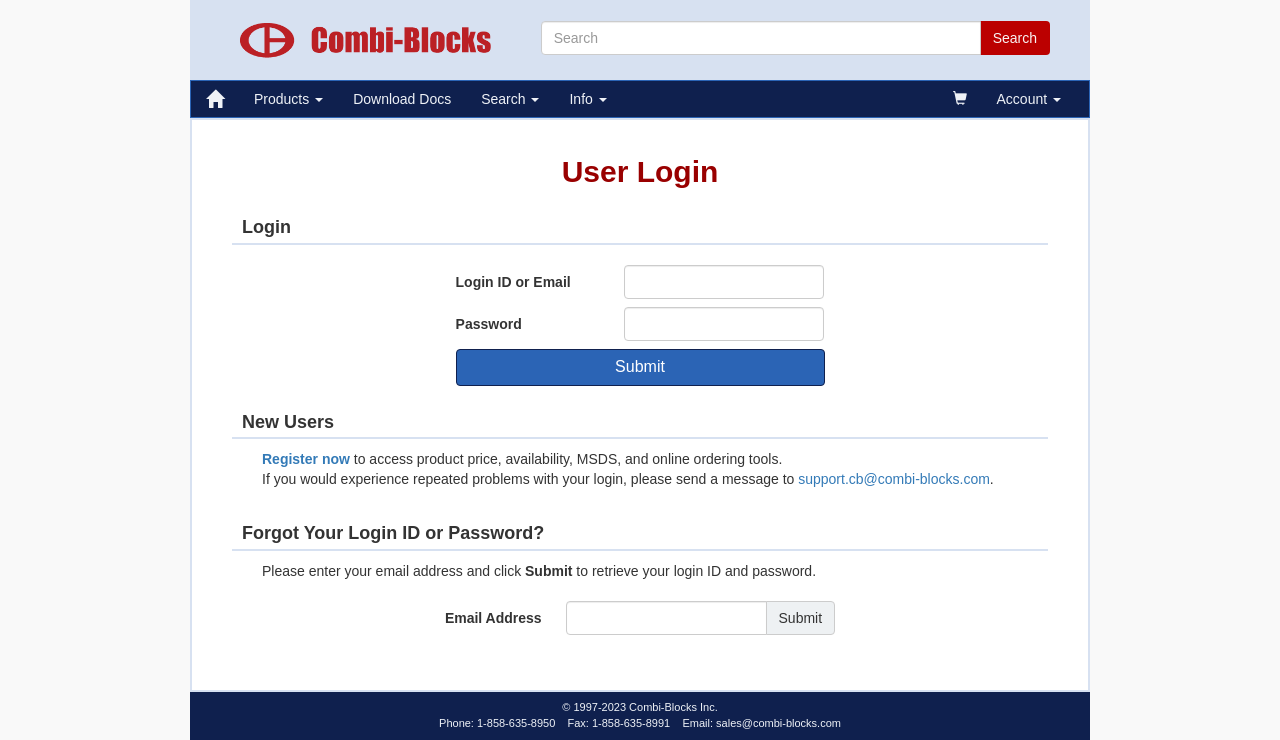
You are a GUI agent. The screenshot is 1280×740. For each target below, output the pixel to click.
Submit (640, 366)
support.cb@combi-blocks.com (894, 479)
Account (1029, 99)
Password (489, 324)
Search (510, 99)
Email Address (493, 618)
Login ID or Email (513, 282)
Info (587, 99)
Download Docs (402, 99)
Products (288, 99)
